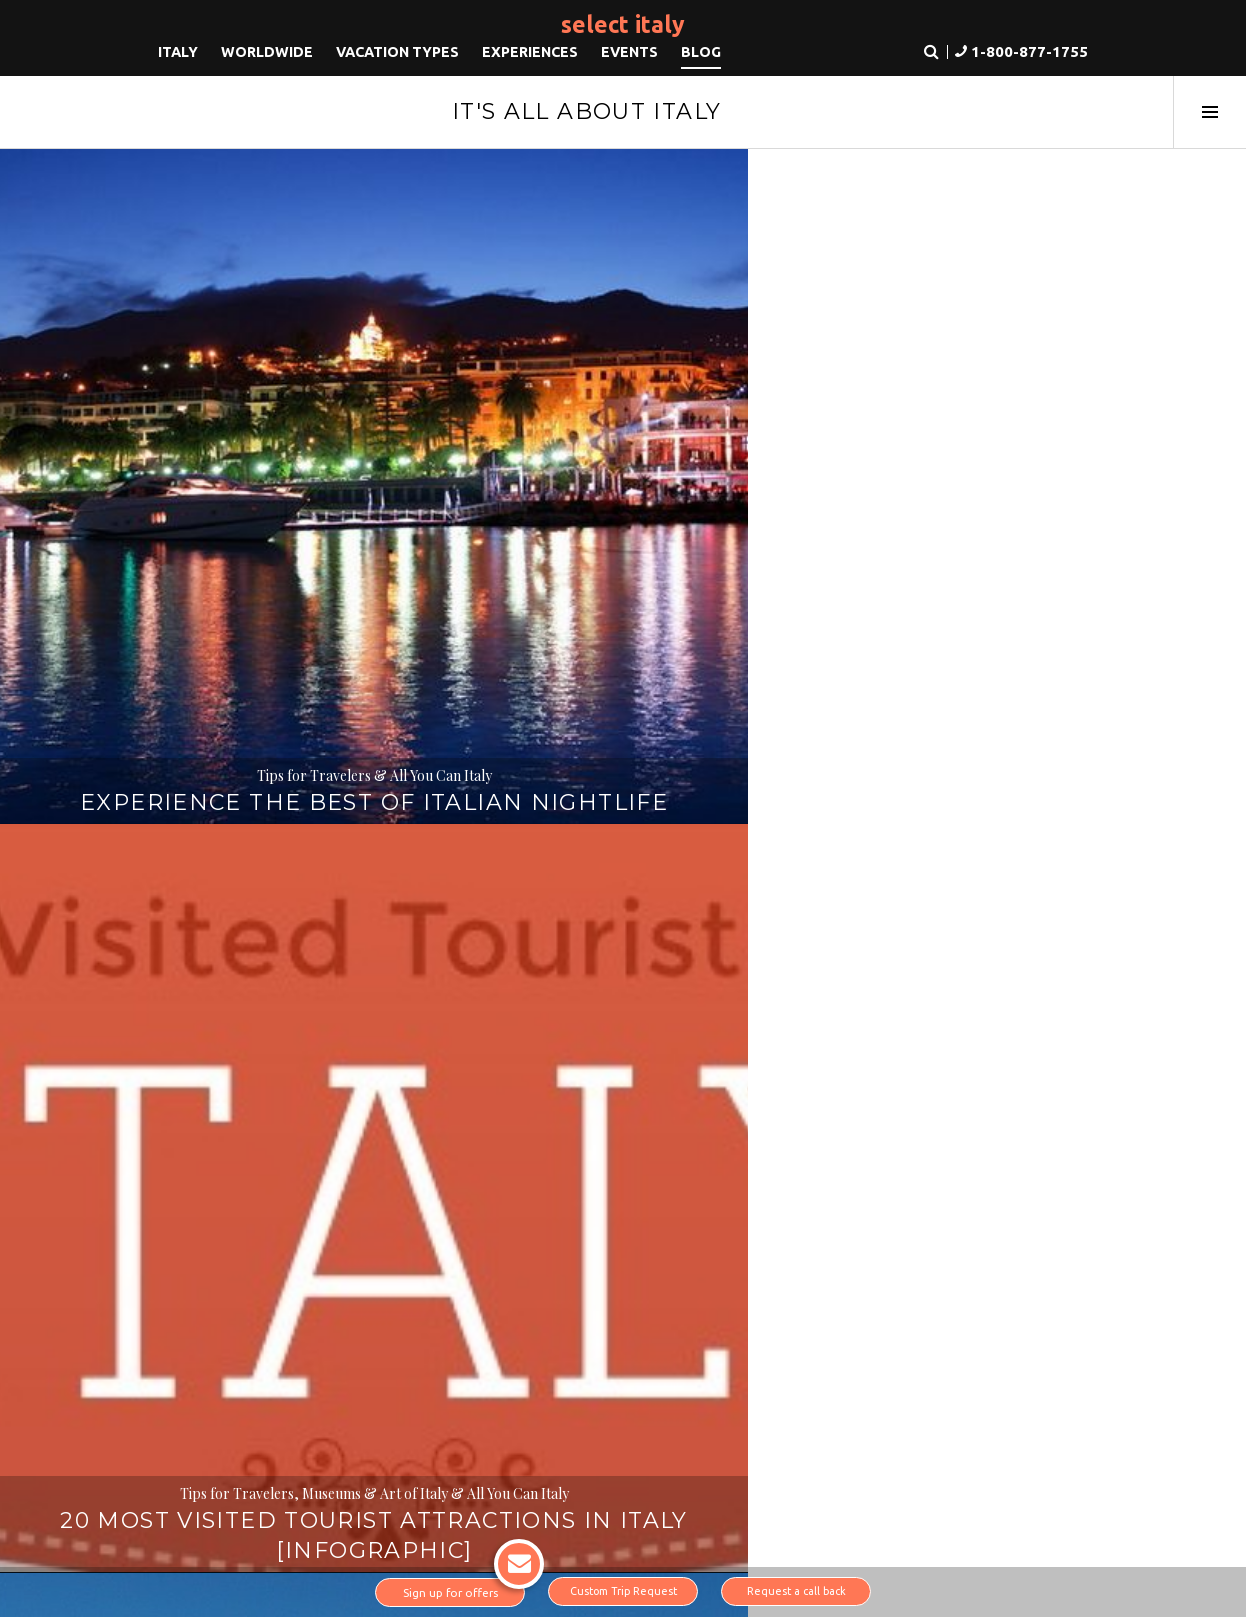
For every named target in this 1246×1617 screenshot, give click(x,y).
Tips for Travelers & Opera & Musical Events (1038, 412)
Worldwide (267, 55)
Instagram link (247, 1487)
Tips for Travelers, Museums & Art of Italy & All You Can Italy (623, 370)
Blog (701, 55)
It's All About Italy (587, 111)
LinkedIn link (186, 1487)
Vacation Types (397, 55)
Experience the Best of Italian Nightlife (207, 454)
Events (629, 55)
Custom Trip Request (623, 1592)
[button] (1011, 55)
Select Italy (623, 23)
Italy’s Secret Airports (623, 885)
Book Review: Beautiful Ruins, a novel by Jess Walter (207, 855)
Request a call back (796, 1592)
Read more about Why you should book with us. (621, 1256)
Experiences (530, 55)
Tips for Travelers (623, 858)
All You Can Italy (208, 798)
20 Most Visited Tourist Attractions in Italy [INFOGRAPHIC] (623, 439)
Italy (178, 55)
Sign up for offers (464, 1588)
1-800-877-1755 (985, 1350)
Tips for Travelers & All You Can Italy (207, 412)
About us (187, 1346)
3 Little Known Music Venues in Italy (1038, 454)
